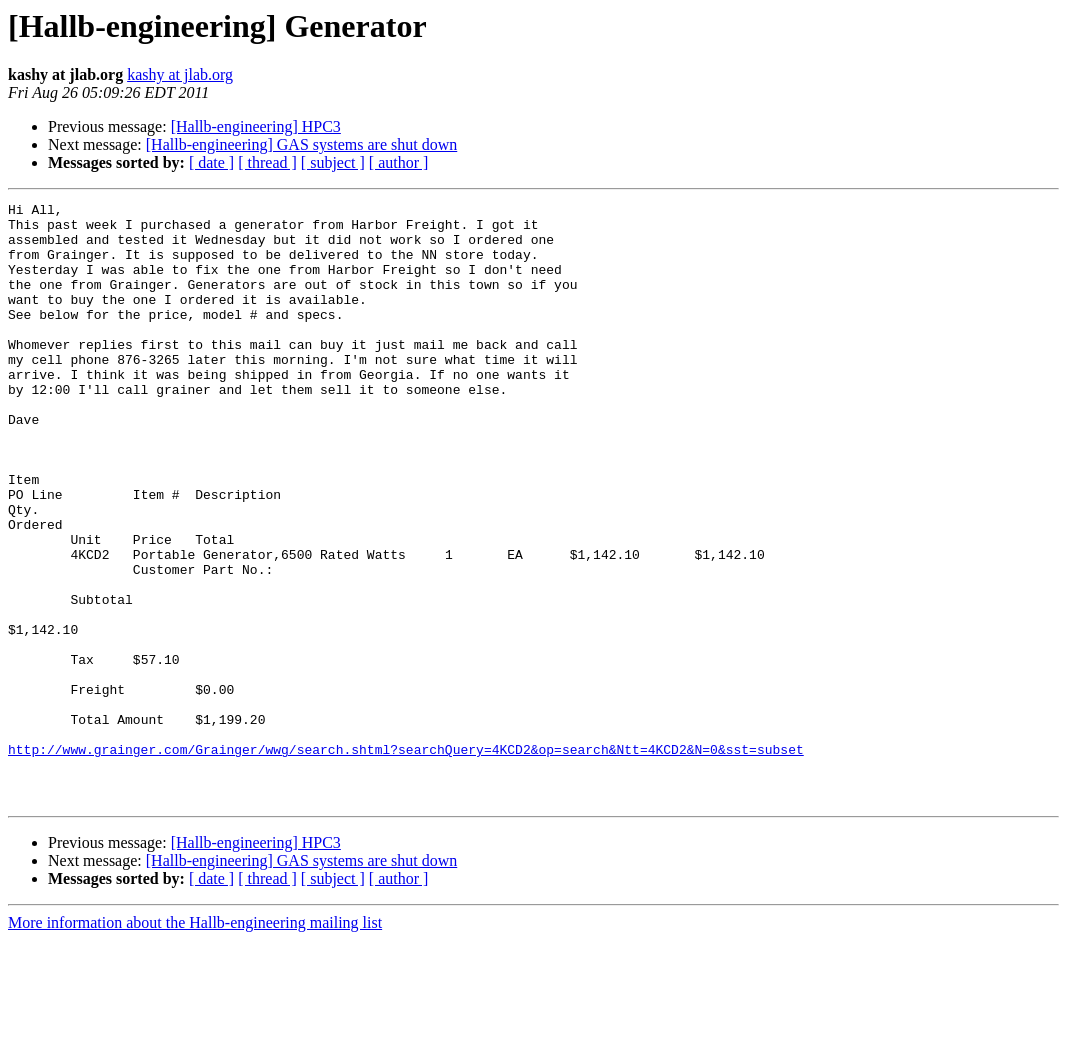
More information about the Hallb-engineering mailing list (195, 1042)
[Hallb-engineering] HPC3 (256, 126)
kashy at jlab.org (180, 74)
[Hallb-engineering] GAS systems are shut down (302, 144)
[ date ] (211, 162)
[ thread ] (267, 162)
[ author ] (399, 162)
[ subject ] (333, 162)
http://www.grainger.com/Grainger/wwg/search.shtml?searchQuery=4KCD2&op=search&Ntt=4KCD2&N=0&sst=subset (406, 860)
